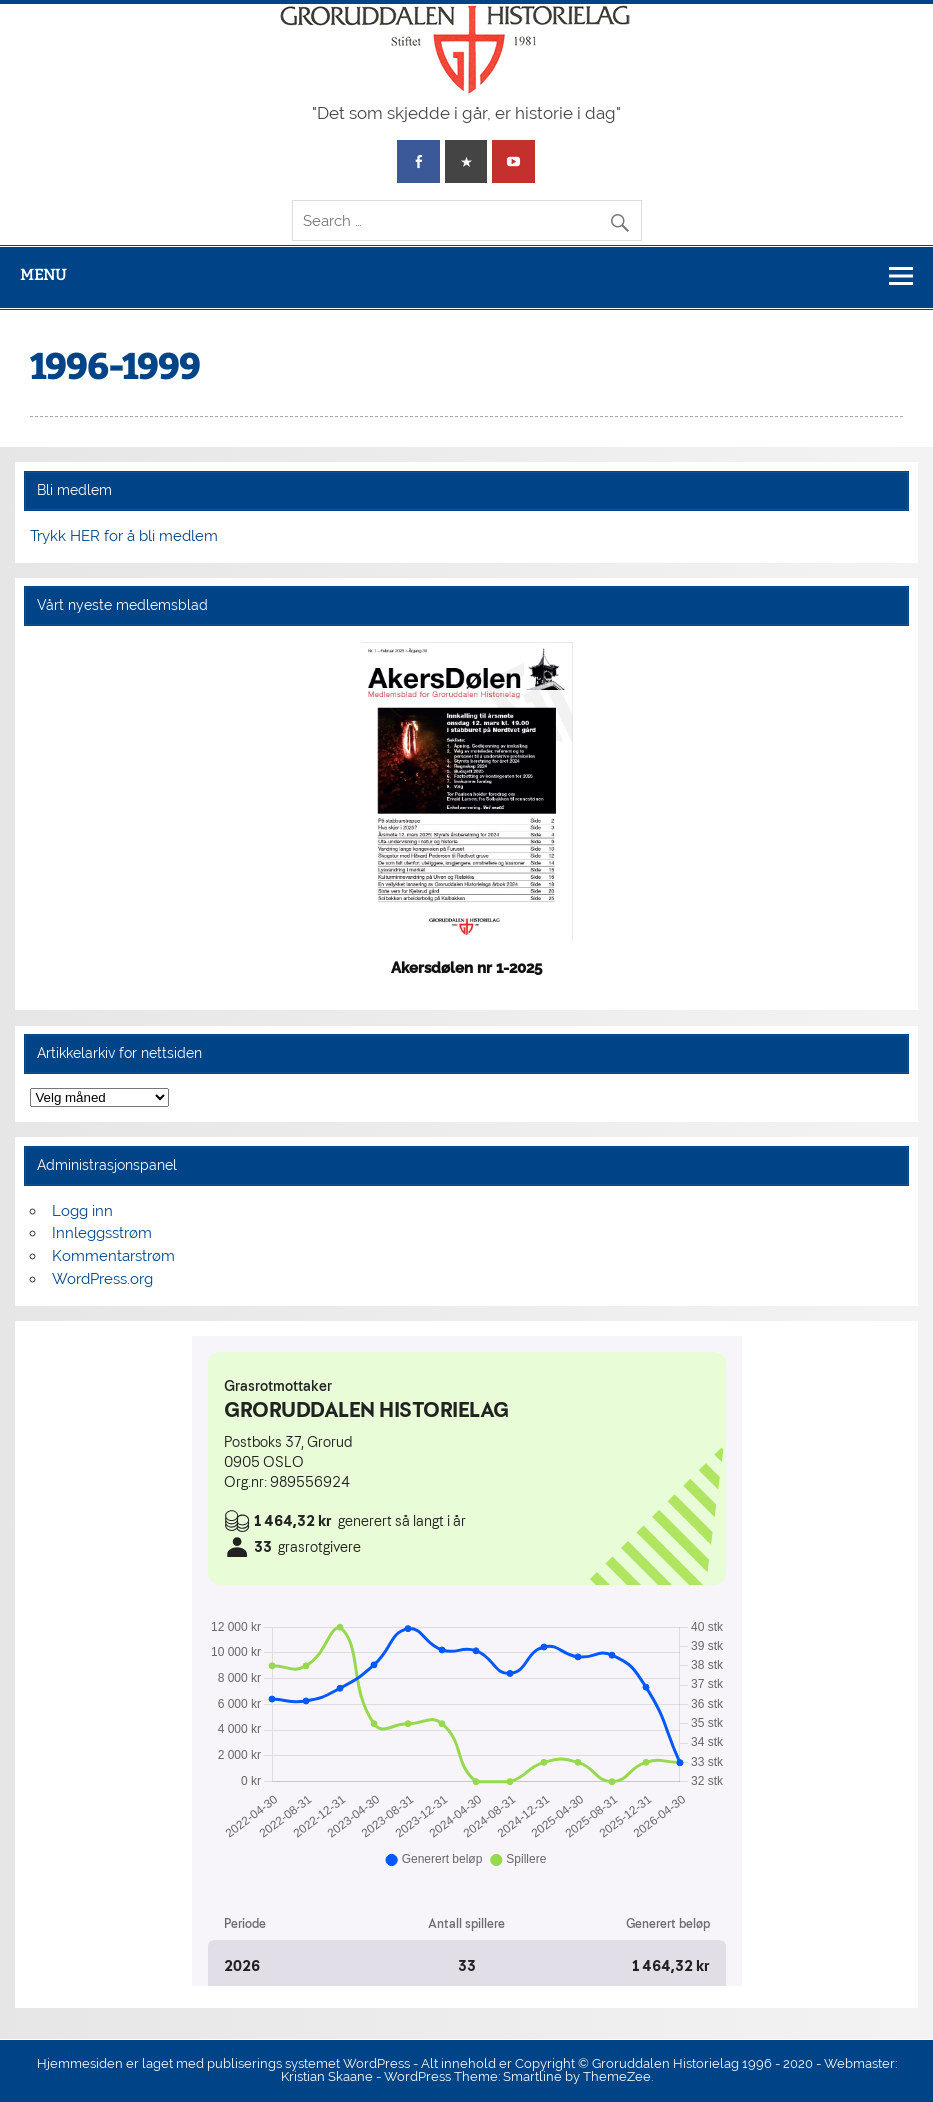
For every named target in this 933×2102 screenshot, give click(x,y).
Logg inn (82, 1211)
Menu (43, 275)
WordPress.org (102, 1279)
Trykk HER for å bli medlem (124, 536)
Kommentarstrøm (113, 1256)
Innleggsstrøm (102, 1233)
